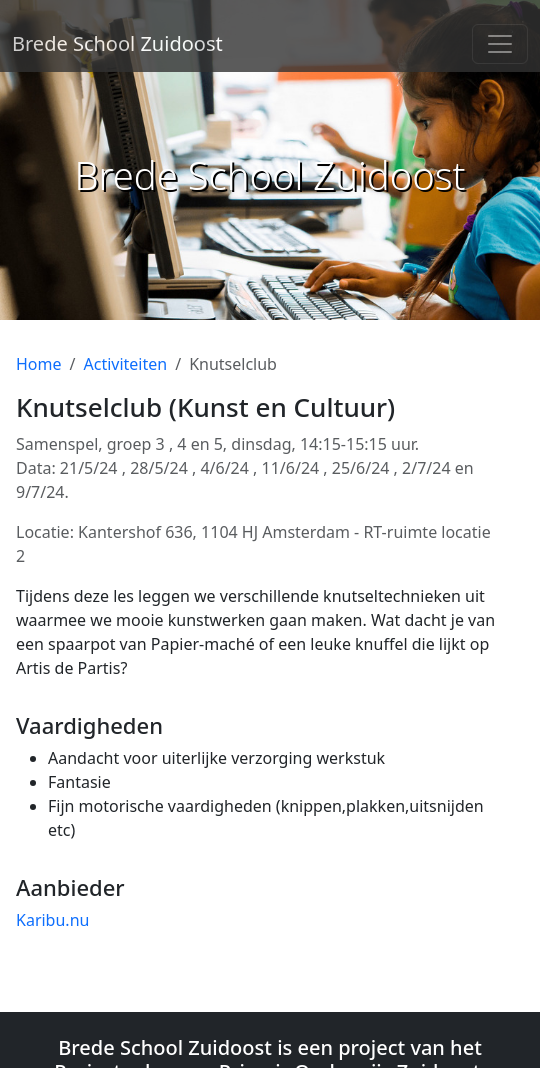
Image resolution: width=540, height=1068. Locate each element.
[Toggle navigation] (500, 44)
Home (39, 364)
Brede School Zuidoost (117, 43)
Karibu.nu (52, 920)
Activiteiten (125, 364)
